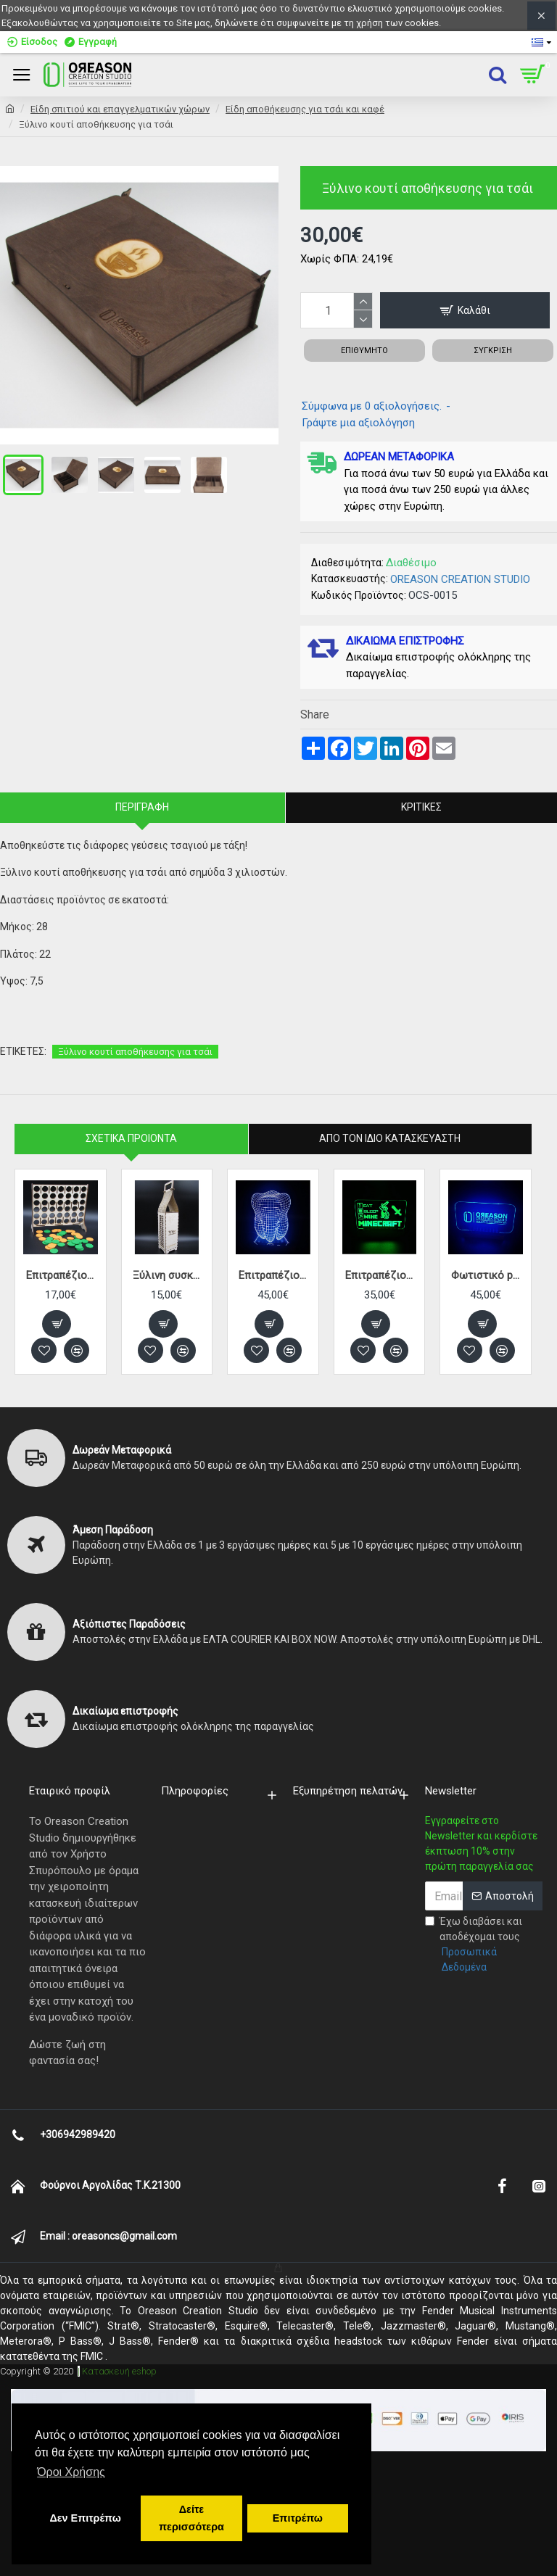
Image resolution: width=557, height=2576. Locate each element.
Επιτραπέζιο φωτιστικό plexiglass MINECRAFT (379, 1275)
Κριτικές (421, 807)
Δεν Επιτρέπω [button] (84, 2518)
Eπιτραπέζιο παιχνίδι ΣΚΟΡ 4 (60, 1275)
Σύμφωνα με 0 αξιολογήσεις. (372, 406)
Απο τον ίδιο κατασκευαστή (390, 1138)
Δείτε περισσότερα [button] (191, 2517)
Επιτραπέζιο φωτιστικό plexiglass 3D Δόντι (273, 1275)
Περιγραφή (142, 807)
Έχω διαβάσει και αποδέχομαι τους (483, 1945)
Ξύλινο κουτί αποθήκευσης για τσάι (135, 1051)
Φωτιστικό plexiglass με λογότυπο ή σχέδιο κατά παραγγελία (485, 1275)
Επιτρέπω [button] (298, 2518)
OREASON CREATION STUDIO (460, 579)
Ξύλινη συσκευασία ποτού (167, 1275)
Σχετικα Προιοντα (131, 1138)
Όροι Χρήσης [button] (71, 2472)
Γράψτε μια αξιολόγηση (358, 422)
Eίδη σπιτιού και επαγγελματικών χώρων (120, 109)
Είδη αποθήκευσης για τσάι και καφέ (305, 109)
